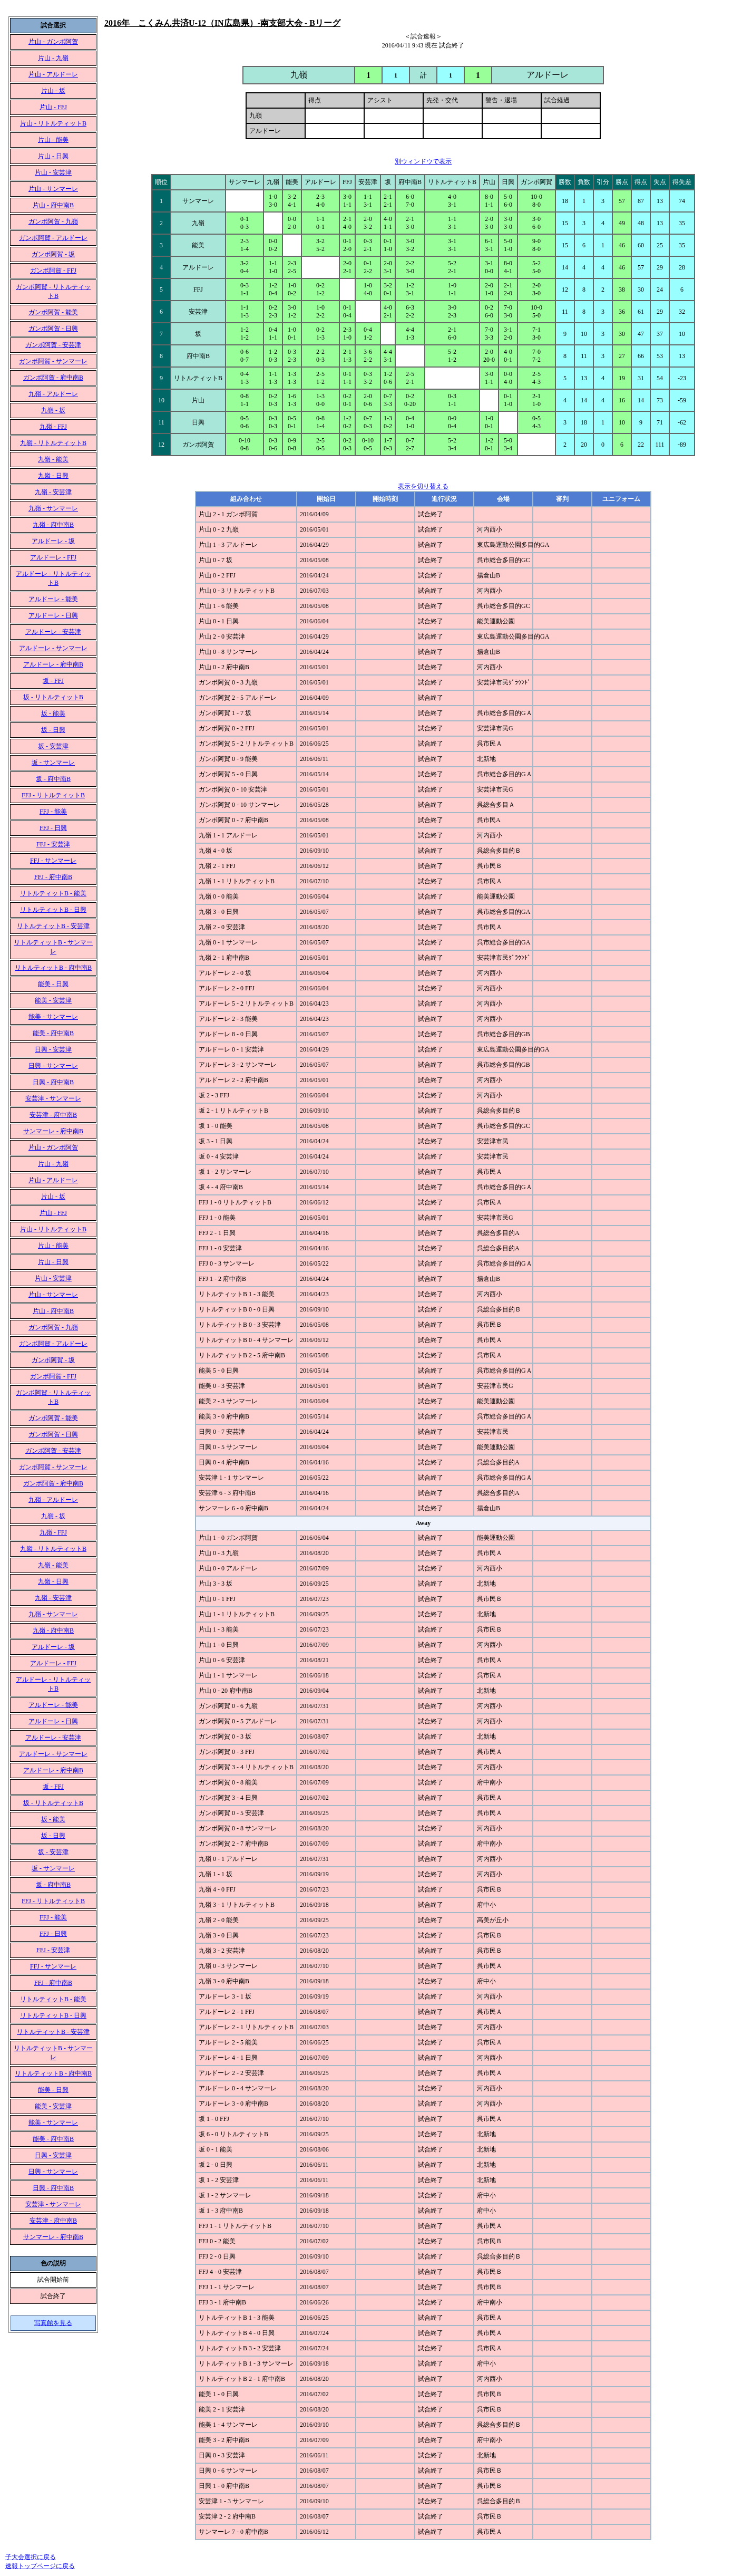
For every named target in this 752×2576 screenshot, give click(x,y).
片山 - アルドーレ (53, 74)
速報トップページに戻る (40, 2566)
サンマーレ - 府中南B (53, 1131)
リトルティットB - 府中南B (53, 967)
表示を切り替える (423, 486)
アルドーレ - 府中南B (53, 664)
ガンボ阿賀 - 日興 (53, 328)
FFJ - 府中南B (53, 877)
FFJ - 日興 (53, 828)
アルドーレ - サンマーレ (53, 648)
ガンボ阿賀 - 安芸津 (53, 345)
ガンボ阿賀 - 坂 (53, 254)
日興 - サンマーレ (53, 1065)
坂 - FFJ (53, 680)
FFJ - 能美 (53, 811)
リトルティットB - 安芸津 (53, 926)
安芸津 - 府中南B (53, 1114)
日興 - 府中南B (53, 1082)
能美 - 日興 (53, 984)
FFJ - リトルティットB (53, 795)
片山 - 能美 (53, 139)
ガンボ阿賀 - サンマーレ (53, 361)
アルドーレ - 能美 (53, 599)
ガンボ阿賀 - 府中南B (53, 377)
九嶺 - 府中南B (53, 524)
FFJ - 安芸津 (53, 844)
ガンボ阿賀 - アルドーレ (53, 238)
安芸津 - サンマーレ (53, 1098)
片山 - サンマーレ (53, 188)
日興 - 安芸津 (53, 1049)
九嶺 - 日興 (53, 475)
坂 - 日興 (53, 730)
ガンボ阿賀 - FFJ (53, 270)
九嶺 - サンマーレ (53, 508)
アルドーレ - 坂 (53, 541)
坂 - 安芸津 (53, 746)
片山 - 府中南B (53, 205)
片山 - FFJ (53, 107)
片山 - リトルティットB (53, 123)
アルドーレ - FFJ (53, 557)
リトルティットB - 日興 (53, 909)
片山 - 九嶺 (53, 58)
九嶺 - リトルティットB (53, 443)
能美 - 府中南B (53, 1033)
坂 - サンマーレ (53, 762)
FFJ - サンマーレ (53, 860)
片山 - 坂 (53, 90)
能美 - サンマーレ (53, 1016)
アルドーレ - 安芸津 (53, 631)
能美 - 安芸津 (53, 1000)
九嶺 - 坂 (53, 410)
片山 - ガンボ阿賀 (53, 41)
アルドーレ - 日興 (53, 615)
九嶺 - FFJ (53, 426)
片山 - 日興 (53, 156)
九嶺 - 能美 (53, 459)
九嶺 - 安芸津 (53, 492)
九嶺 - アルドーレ (53, 394)
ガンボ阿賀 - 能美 (53, 312)
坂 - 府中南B (53, 779)
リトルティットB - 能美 (53, 893)
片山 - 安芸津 (53, 172)
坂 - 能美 (53, 713)
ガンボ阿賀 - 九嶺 (53, 221)
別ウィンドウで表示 (423, 161)
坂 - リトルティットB (53, 697)
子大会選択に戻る (30, 2557)
